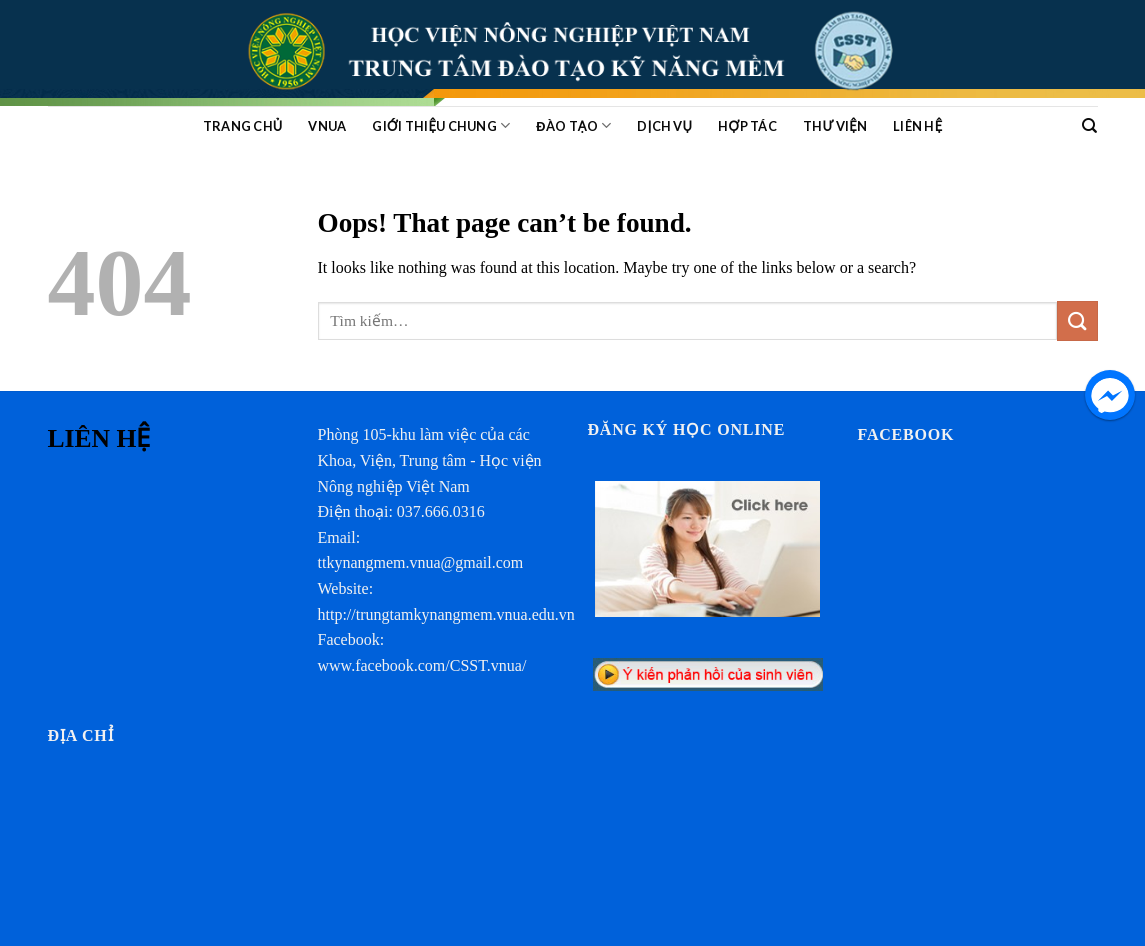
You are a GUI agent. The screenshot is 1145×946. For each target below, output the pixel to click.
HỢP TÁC (747, 126)
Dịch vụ (664, 126)
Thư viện (835, 126)
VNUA (327, 126)
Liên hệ (917, 126)
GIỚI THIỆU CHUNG (441, 125)
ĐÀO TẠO (573, 125)
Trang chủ (243, 126)
